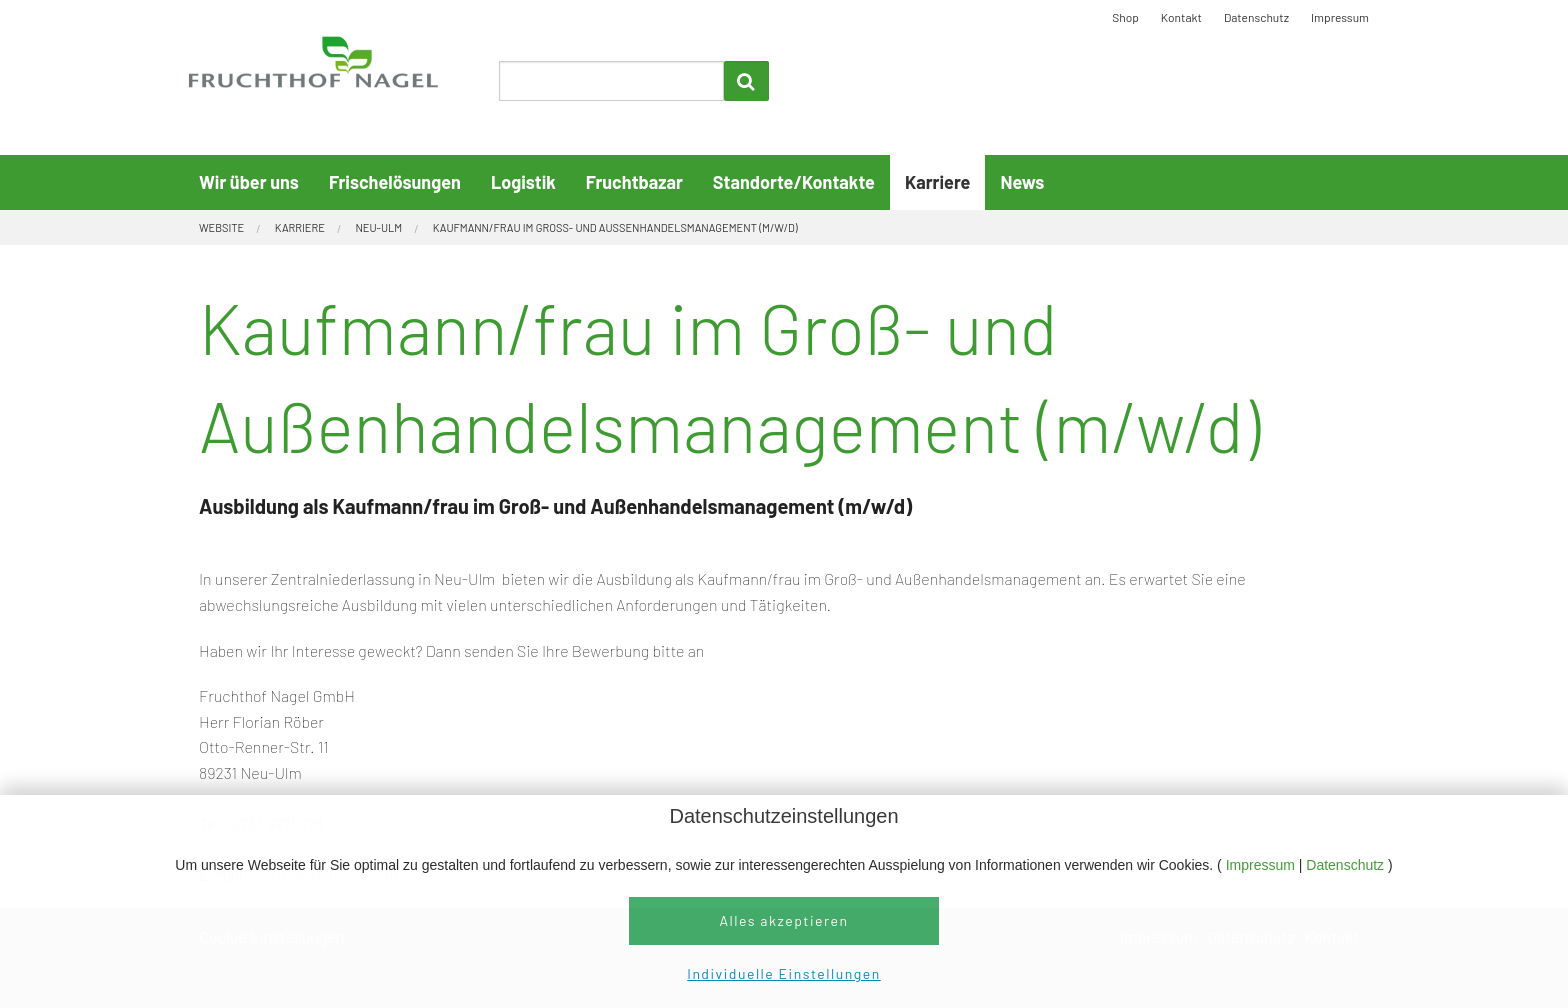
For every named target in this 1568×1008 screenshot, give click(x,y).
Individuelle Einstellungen (783, 973)
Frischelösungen (395, 182)
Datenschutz (1347, 865)
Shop (1125, 17)
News (1022, 182)
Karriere (937, 182)
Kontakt (1181, 17)
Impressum (1262, 865)
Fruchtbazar (634, 182)
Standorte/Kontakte (794, 182)
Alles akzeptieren (783, 920)
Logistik (523, 182)
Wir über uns (249, 182)
